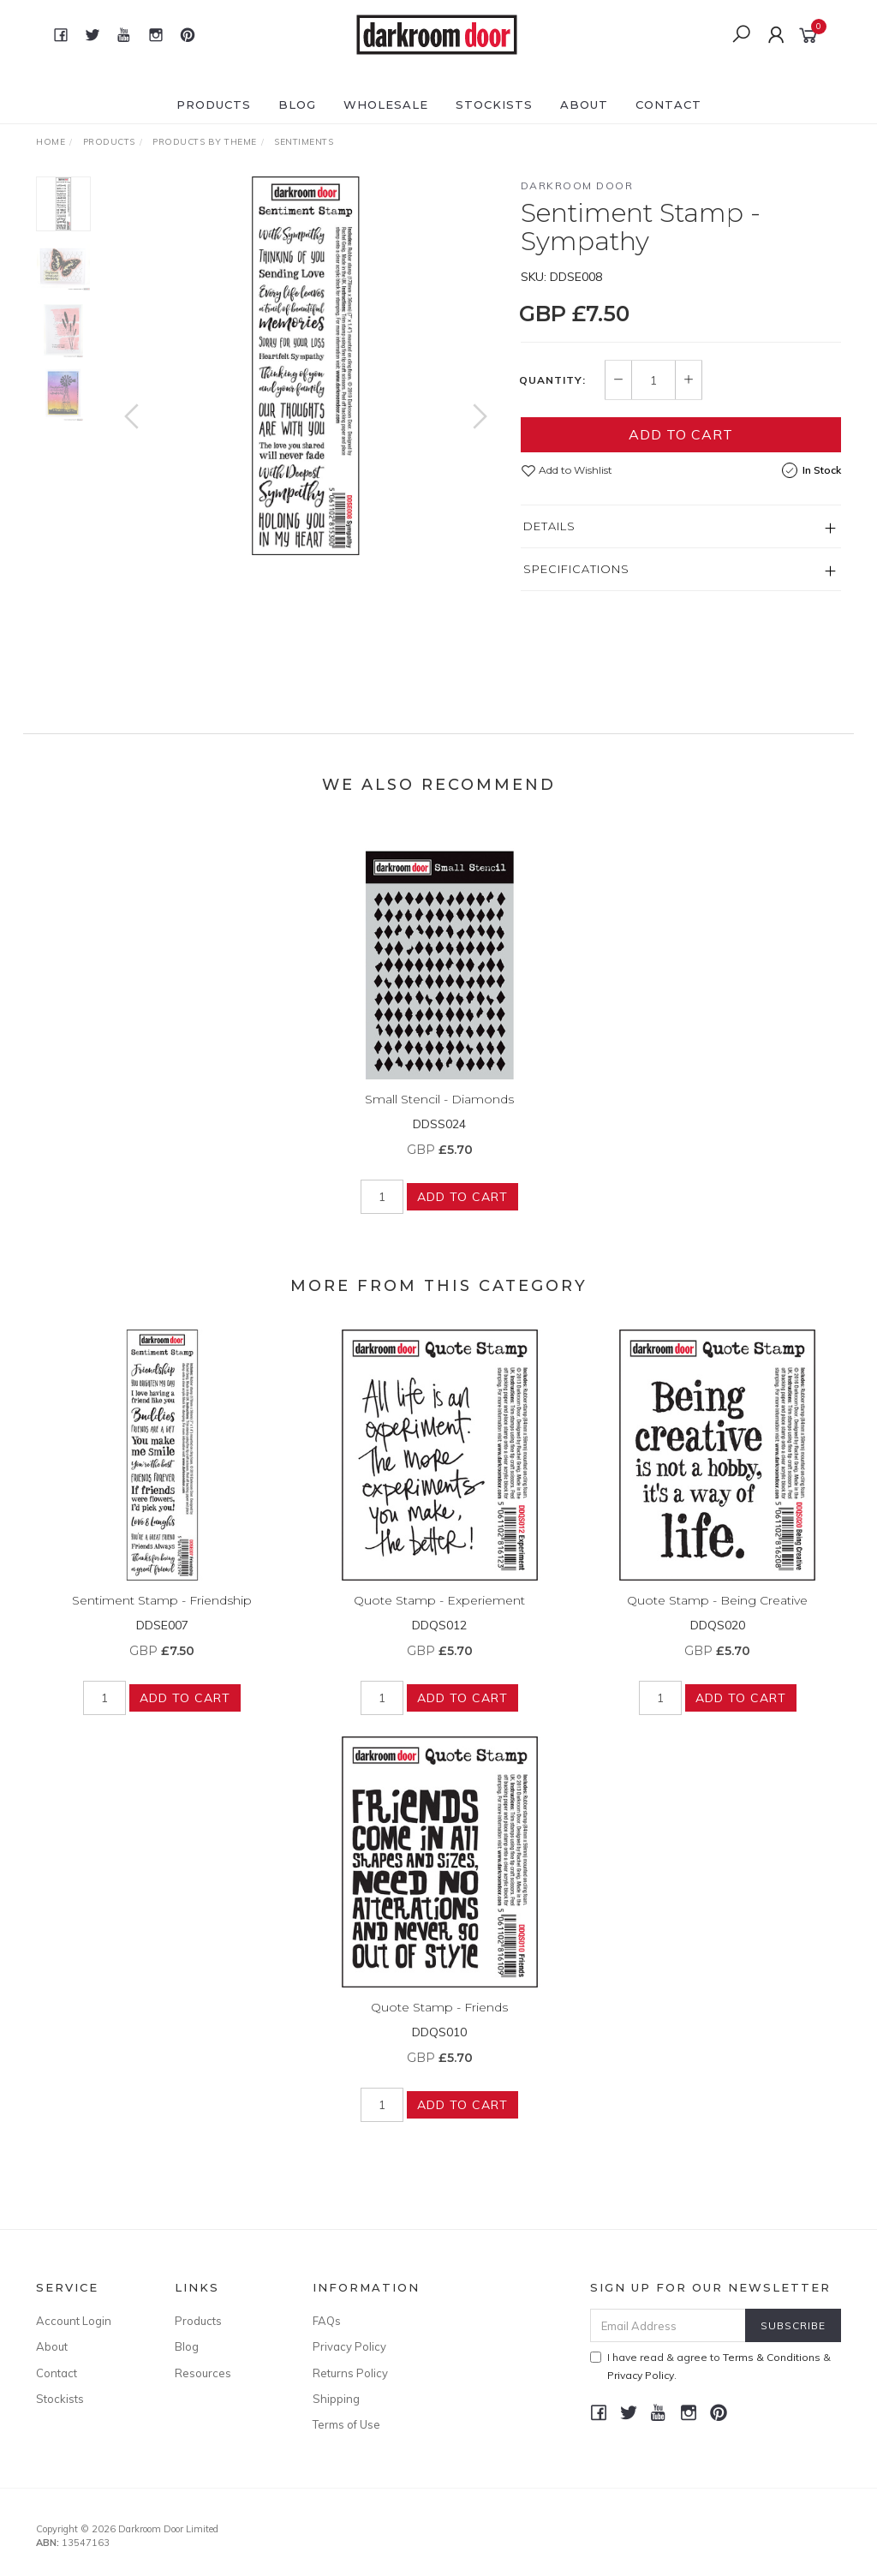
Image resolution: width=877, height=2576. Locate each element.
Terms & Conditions (771, 2357)
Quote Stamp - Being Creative (717, 1614)
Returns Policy (350, 2373)
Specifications (576, 569)
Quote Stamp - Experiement (439, 1614)
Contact (668, 104)
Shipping (336, 2399)
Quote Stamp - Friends (439, 2021)
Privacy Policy (349, 2346)
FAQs (327, 2321)
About (584, 104)
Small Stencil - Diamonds (439, 1113)
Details (549, 526)
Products (213, 104)
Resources (203, 2373)
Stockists (494, 104)
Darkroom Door (577, 185)
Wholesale (385, 104)
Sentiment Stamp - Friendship (162, 1614)
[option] (305, 365)
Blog (297, 104)
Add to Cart (681, 434)
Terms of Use (346, 2424)
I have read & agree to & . (710, 2366)
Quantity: (552, 380)
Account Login (73, 2321)
